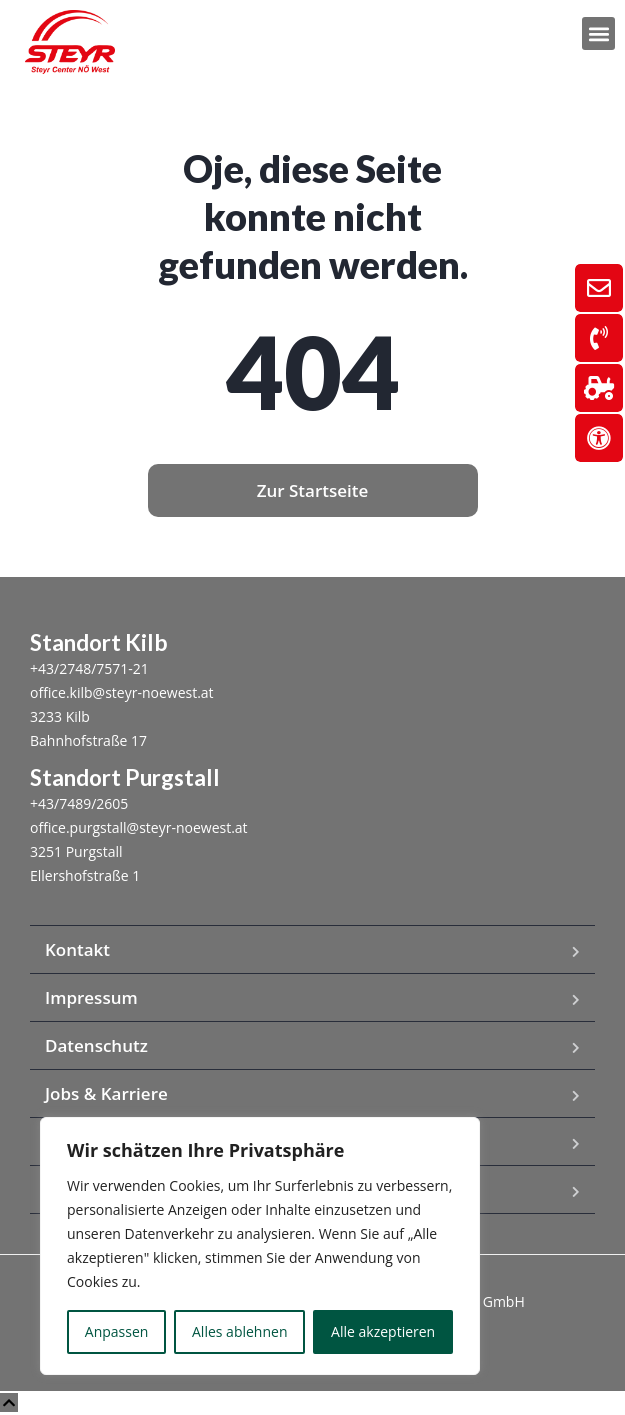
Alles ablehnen (239, 1331)
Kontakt (77, 949)
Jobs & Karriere (106, 1093)
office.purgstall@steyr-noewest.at (139, 827)
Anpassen (117, 1331)
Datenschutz (96, 1045)
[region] (260, 1246)
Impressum (91, 997)
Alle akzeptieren (383, 1331)
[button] (598, 33)
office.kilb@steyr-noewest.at (122, 692)
